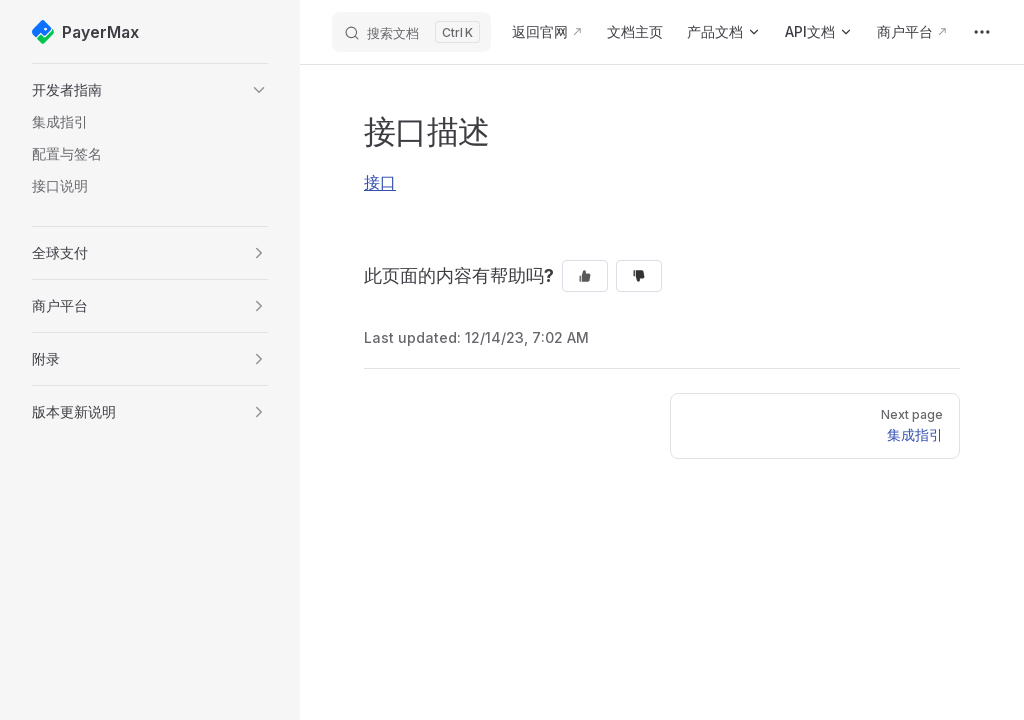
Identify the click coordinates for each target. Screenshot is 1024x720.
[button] (150, 90)
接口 (380, 182)
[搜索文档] (411, 32)
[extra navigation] (982, 32)
